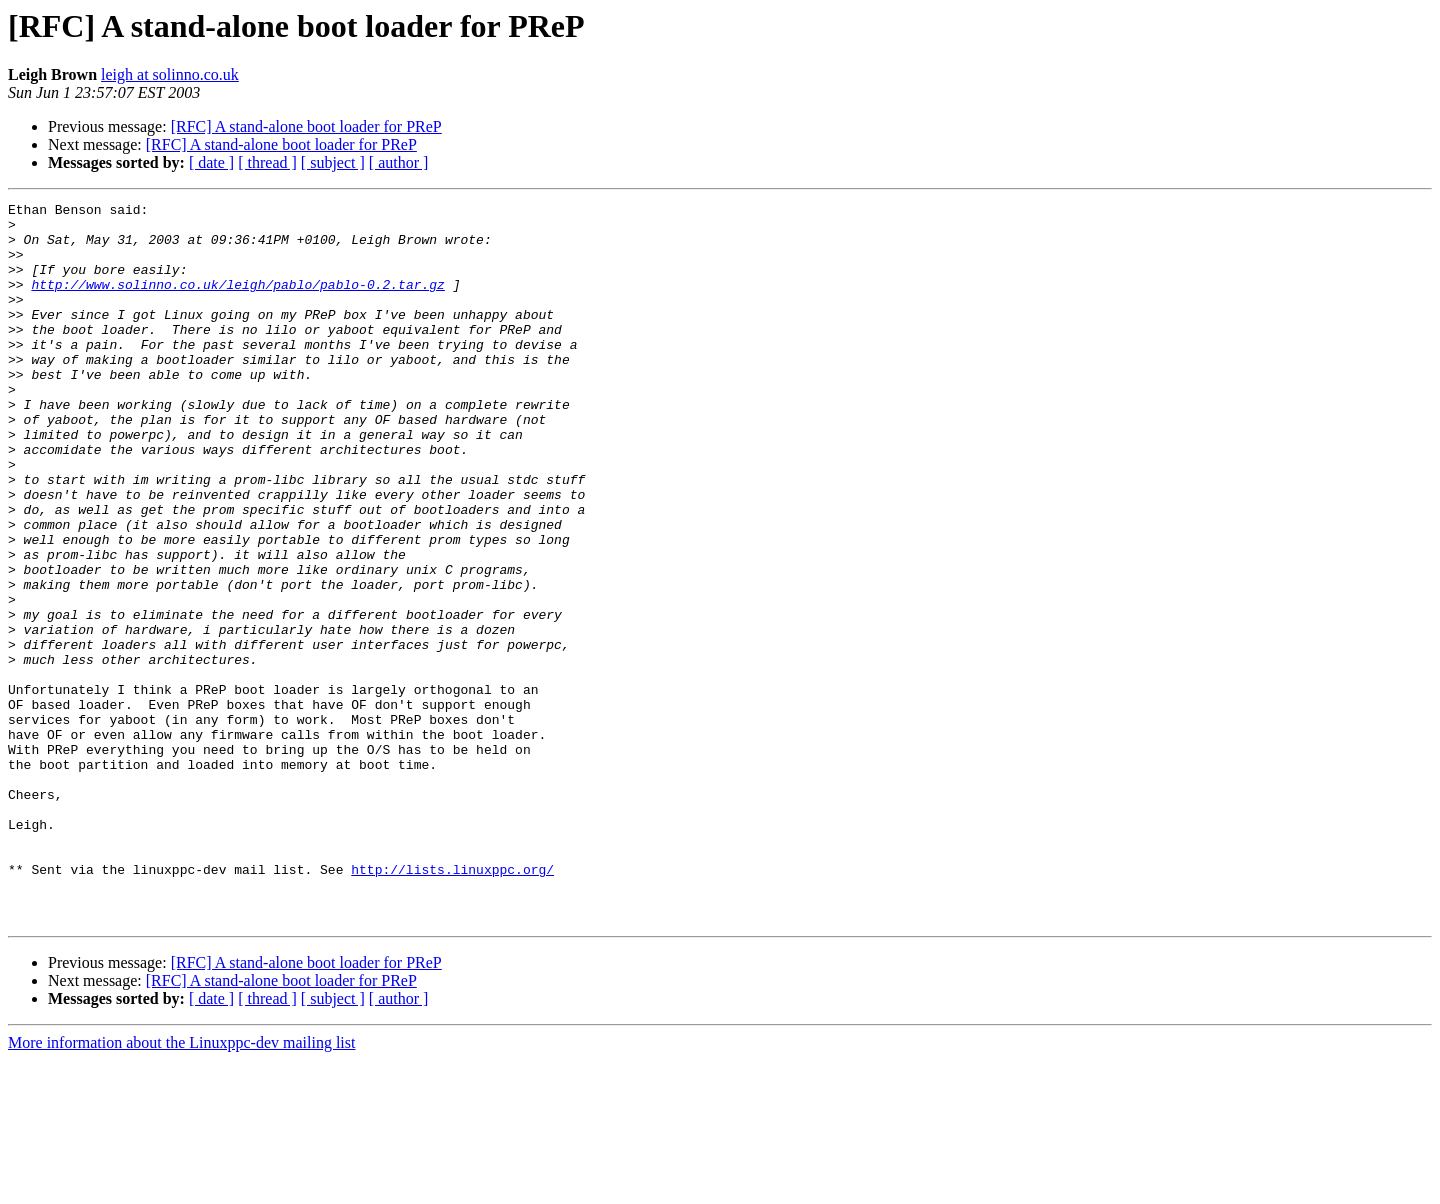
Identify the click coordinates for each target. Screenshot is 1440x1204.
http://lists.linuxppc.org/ (452, 1004)
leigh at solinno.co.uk (170, 74)
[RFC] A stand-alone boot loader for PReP (306, 126)
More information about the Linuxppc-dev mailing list (181, 1186)
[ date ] (211, 162)
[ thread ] (267, 162)
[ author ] (399, 162)
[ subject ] (333, 162)
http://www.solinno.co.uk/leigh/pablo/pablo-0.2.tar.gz (237, 302)
